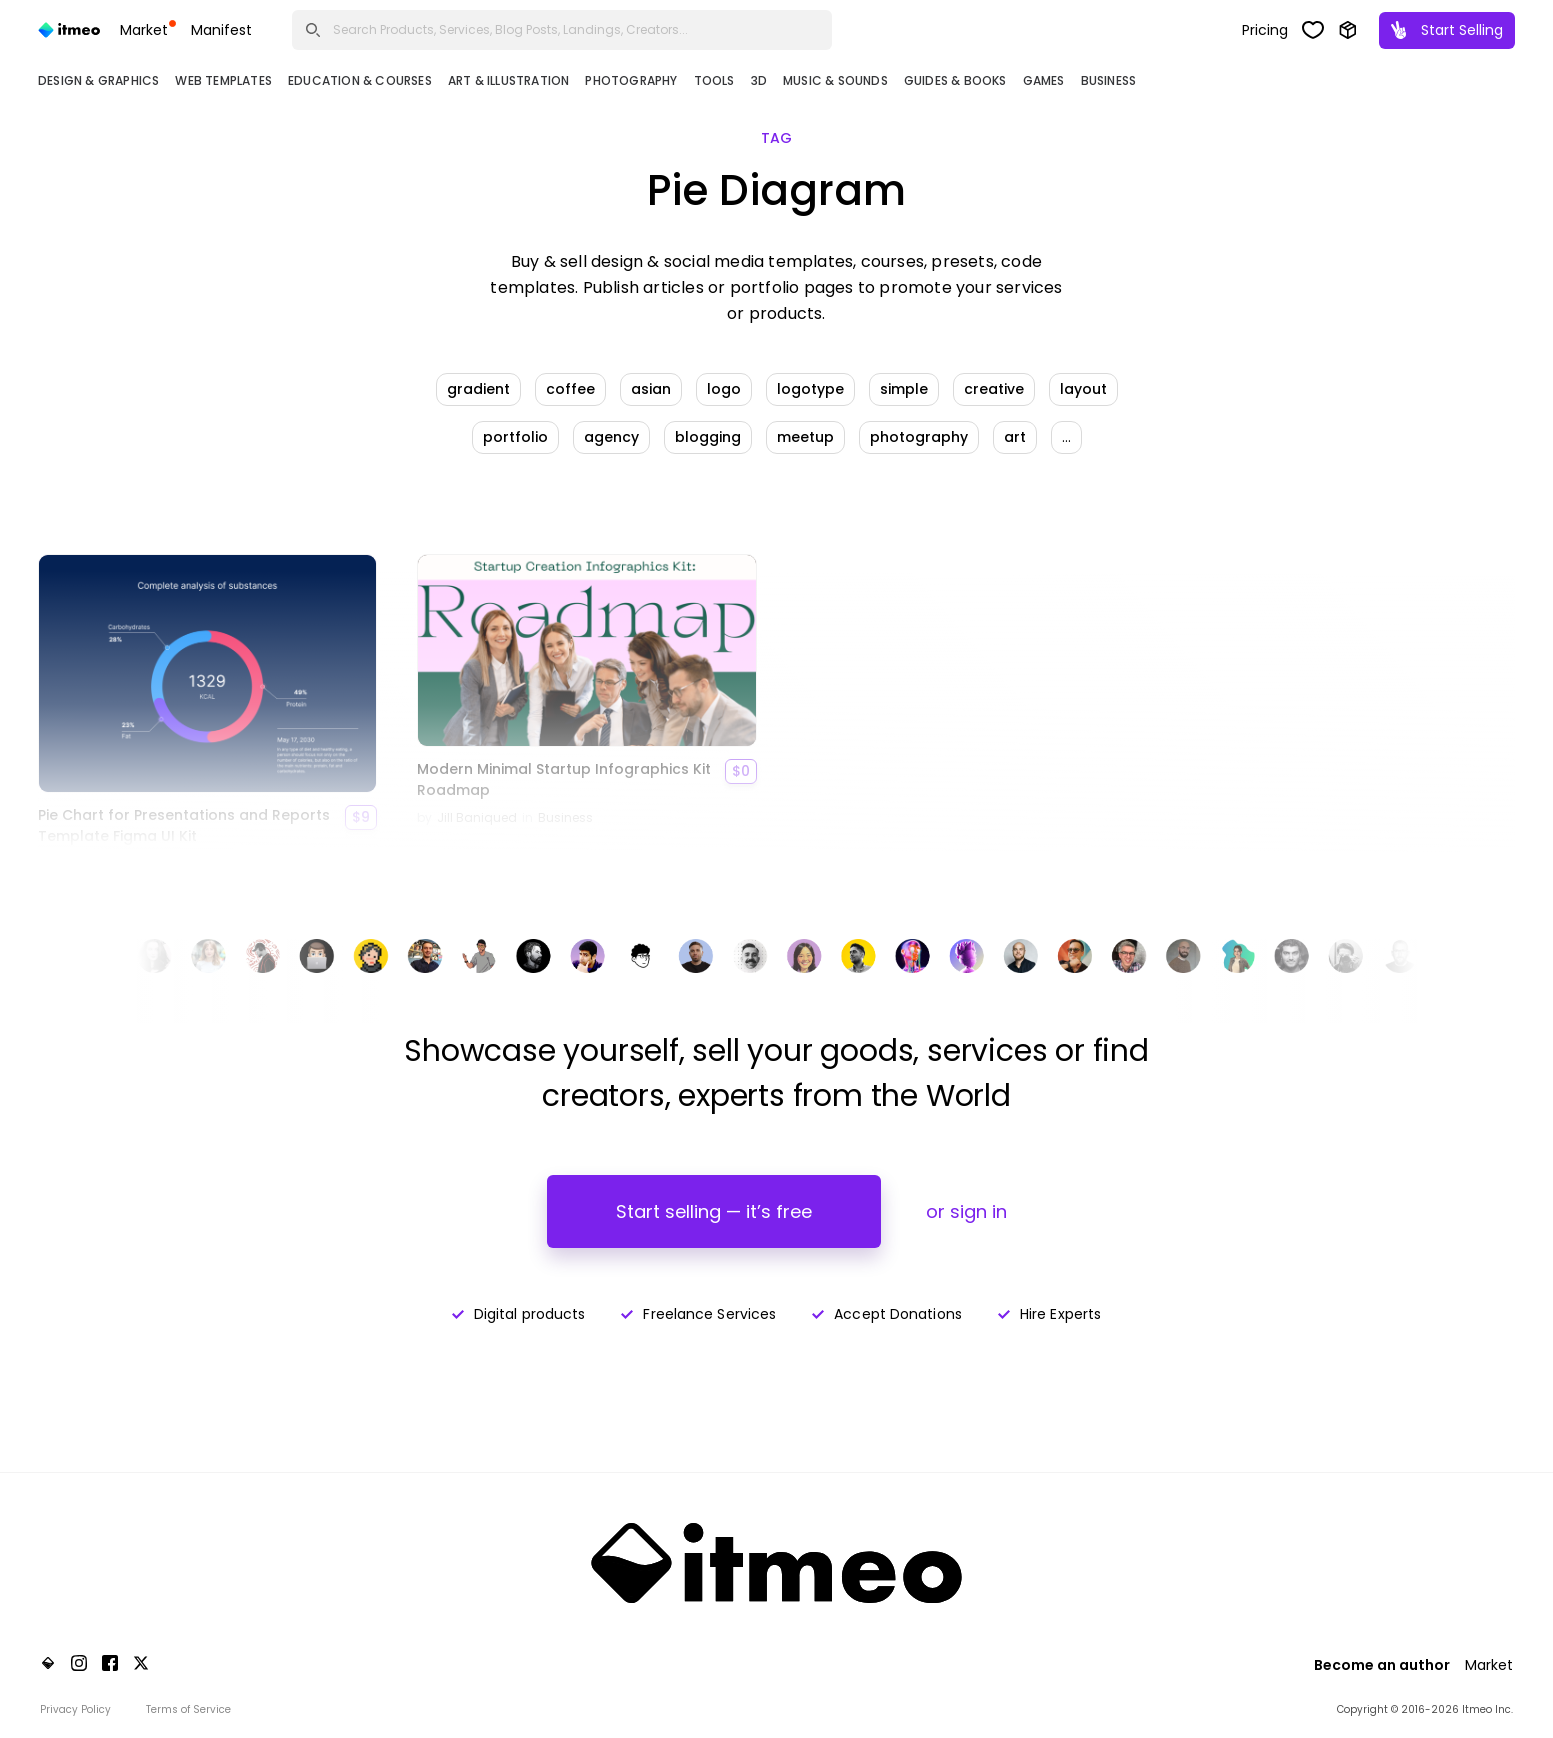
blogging (708, 437)
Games (1044, 80)
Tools (714, 80)
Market (148, 30)
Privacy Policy (75, 1709)
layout (1083, 389)
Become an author (1382, 1665)
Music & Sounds (835, 80)
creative (994, 389)
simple (904, 389)
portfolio (515, 437)
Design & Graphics (98, 80)
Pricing (1265, 30)
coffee (570, 389)
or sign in (966, 1211)
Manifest (221, 30)
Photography (631, 80)
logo (724, 389)
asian (651, 389)
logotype (810, 389)
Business (1109, 80)
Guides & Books (955, 80)
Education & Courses (360, 80)
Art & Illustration (509, 80)
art (1015, 437)
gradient (478, 389)
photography (919, 437)
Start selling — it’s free (714, 1211)
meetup (805, 437)
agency (611, 437)
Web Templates (223, 80)
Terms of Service (188, 1709)
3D (759, 80)
